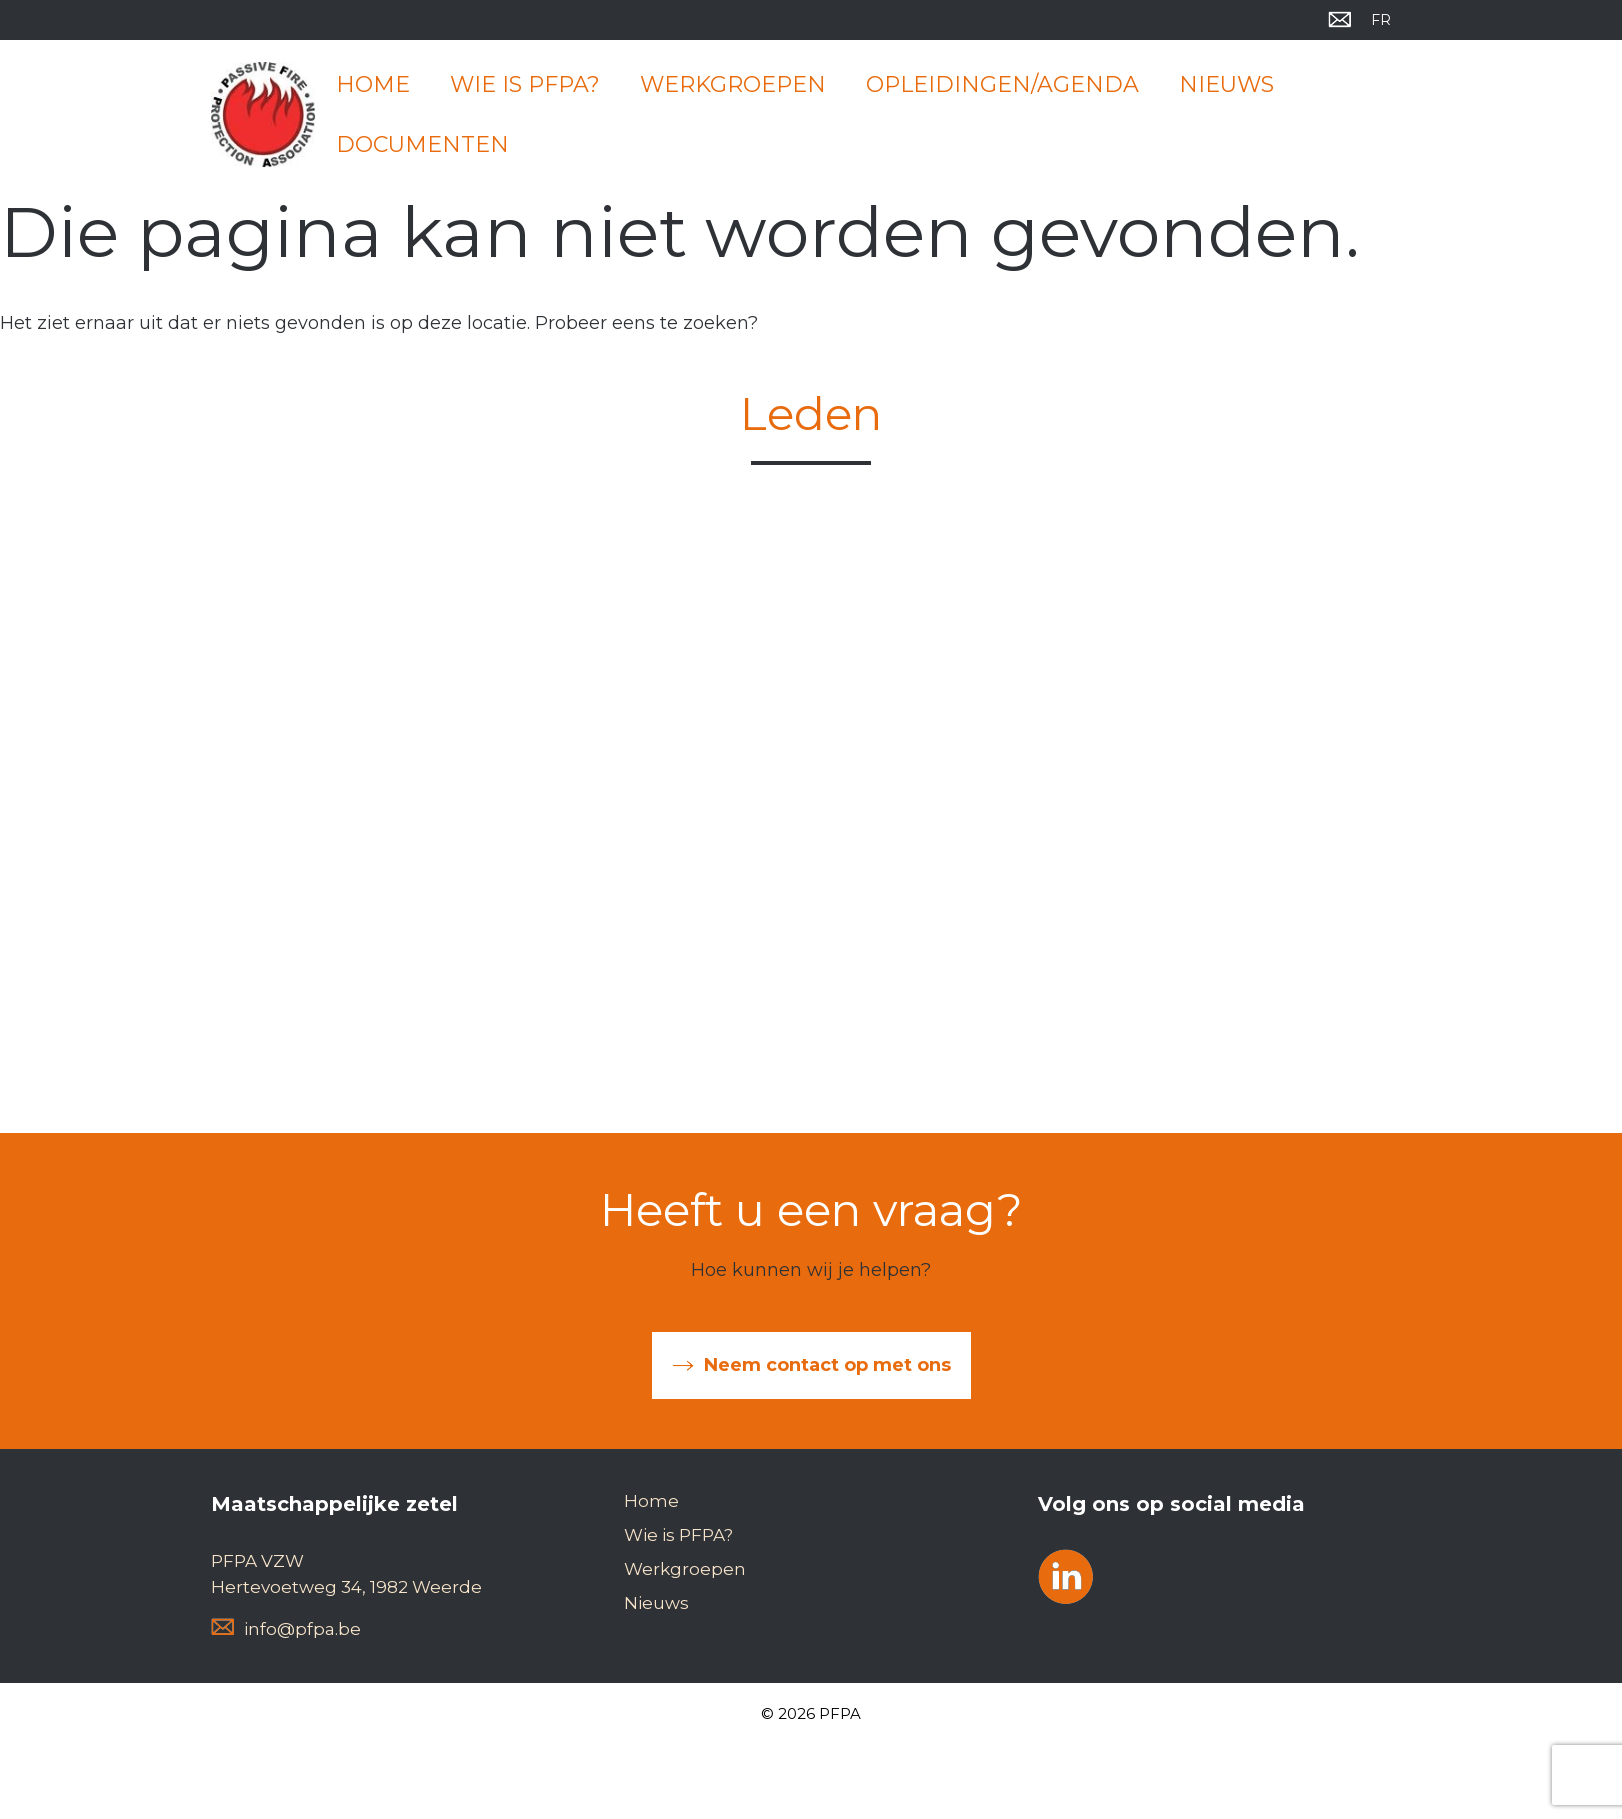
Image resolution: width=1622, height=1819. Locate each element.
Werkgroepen (733, 84)
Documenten (422, 144)
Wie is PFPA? (525, 84)
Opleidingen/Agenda (1002, 84)
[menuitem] (1381, 20)
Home (373, 84)
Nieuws (1226, 84)
